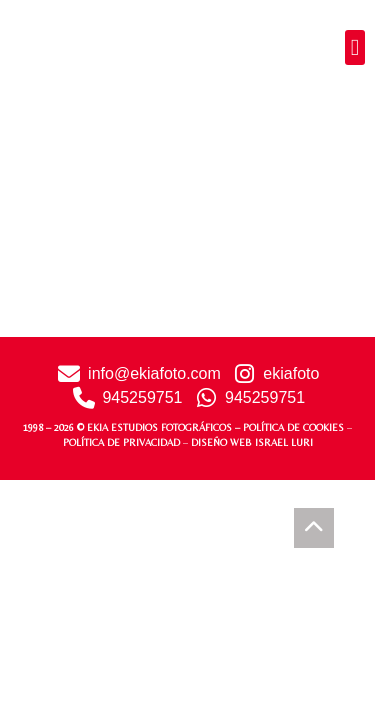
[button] (355, 47)
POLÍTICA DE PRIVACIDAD (121, 442)
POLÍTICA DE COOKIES (293, 427)
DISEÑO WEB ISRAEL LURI (252, 442)
